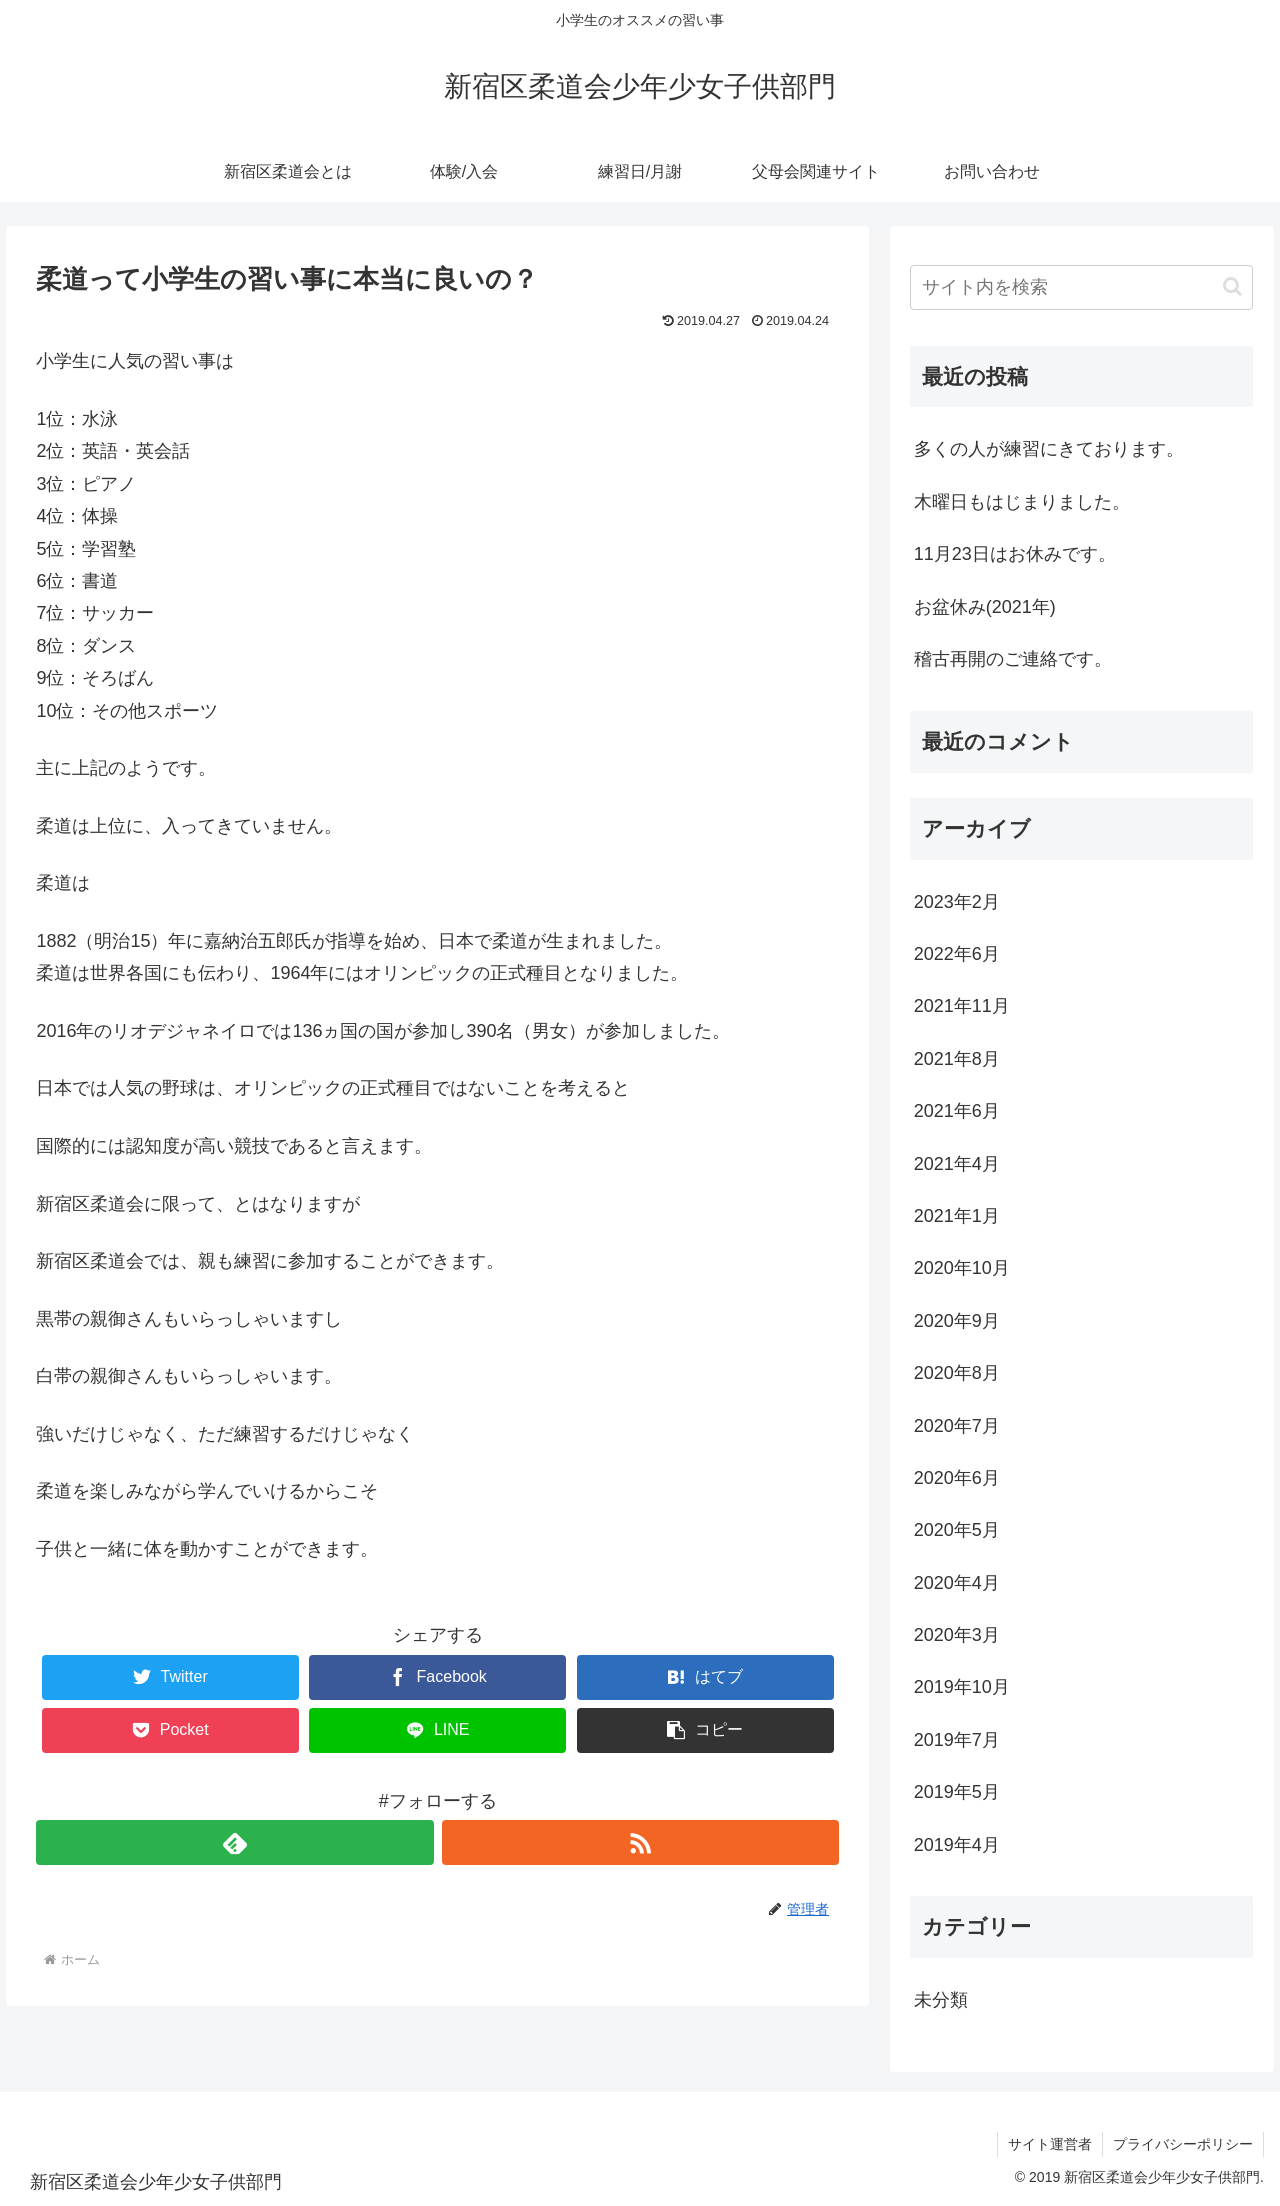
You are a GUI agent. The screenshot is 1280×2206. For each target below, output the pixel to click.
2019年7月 (957, 1740)
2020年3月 (957, 1635)
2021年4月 (957, 1164)
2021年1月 (957, 1216)
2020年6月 (957, 1478)
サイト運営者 (1050, 2144)
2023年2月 (957, 902)
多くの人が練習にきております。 (1049, 449)
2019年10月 (962, 1687)
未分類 (941, 2000)
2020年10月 (962, 1268)
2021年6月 (957, 1111)
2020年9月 (957, 1321)
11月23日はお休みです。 (1015, 554)
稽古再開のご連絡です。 (1013, 659)
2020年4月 (957, 1583)
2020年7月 (957, 1426)
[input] (1082, 287)
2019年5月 (957, 1792)
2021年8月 (957, 1059)
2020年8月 (957, 1373)
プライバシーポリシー (1183, 2144)
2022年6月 (957, 954)
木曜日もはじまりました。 (1022, 502)
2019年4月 (957, 1845)
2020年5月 (957, 1530)
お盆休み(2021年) (985, 607)
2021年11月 (962, 1006)
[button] (705, 1730)
